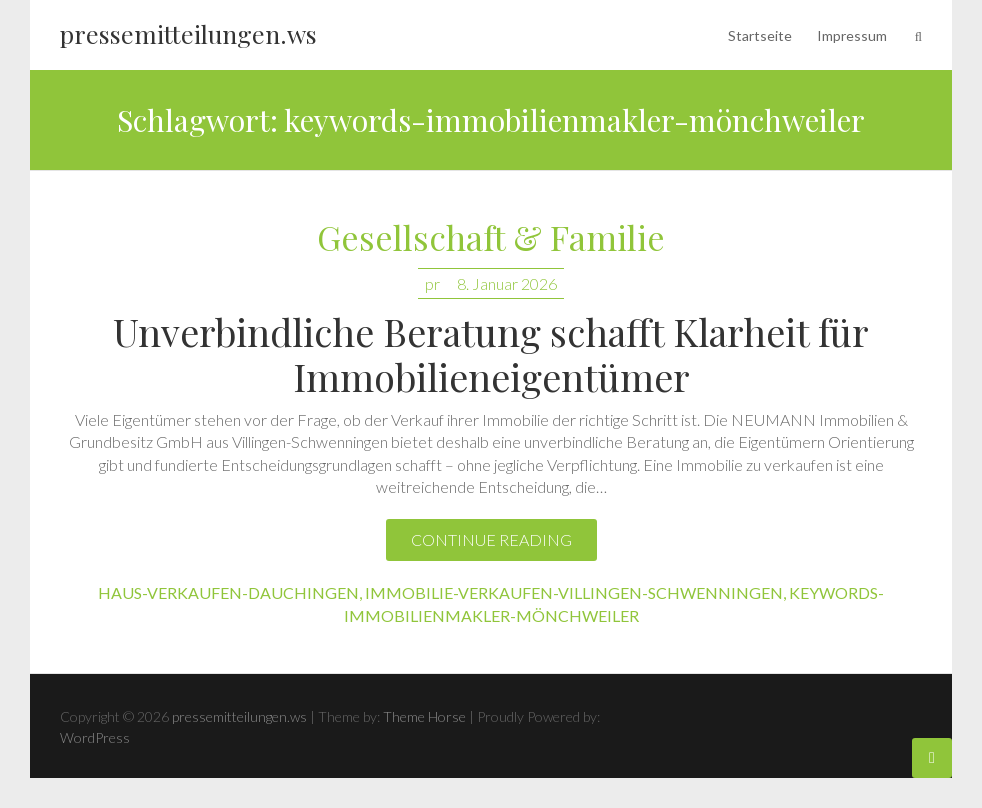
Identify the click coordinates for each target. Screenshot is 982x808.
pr (432, 283)
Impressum (852, 35)
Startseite (760, 35)
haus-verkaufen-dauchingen (228, 592)
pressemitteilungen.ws (188, 33)
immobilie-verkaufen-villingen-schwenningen (574, 592)
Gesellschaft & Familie (491, 238)
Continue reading (491, 539)
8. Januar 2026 (507, 283)
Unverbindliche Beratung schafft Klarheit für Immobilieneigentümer (491, 354)
